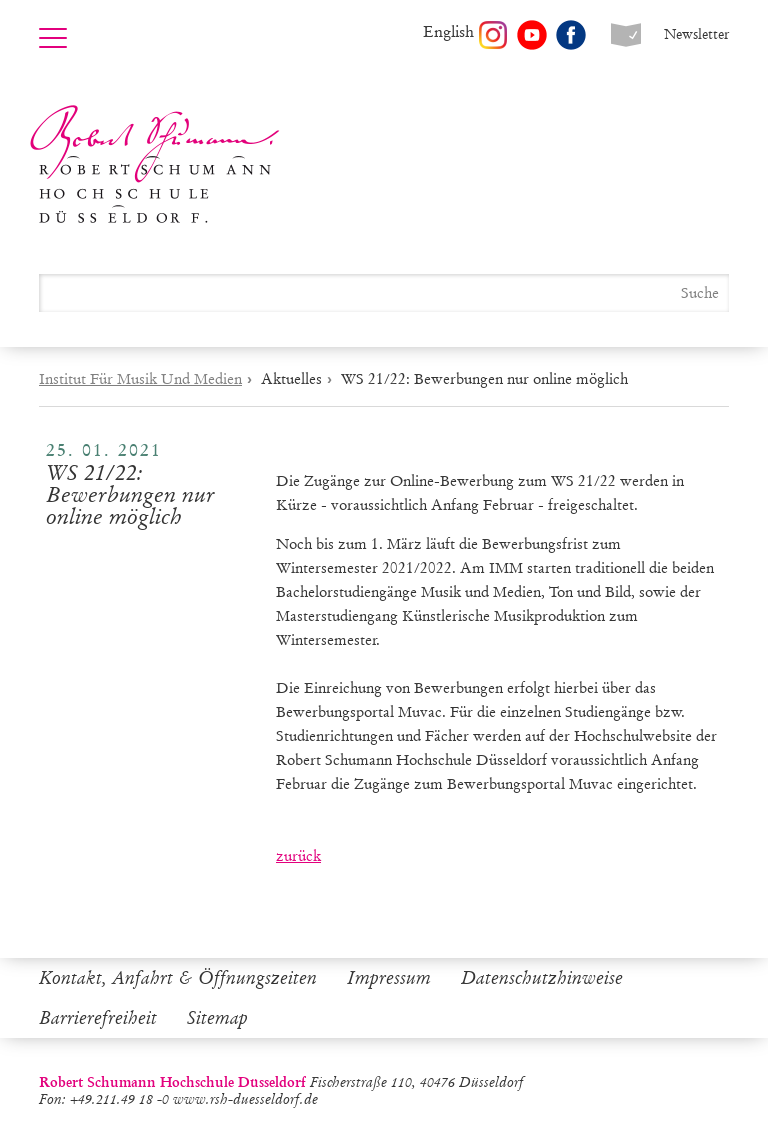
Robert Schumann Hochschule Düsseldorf (155, 164)
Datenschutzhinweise (542, 978)
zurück (298, 856)
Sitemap (217, 1018)
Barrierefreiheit (98, 1018)
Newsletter (696, 34)
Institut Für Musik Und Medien (140, 379)
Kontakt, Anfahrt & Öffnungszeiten (178, 978)
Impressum (389, 978)
